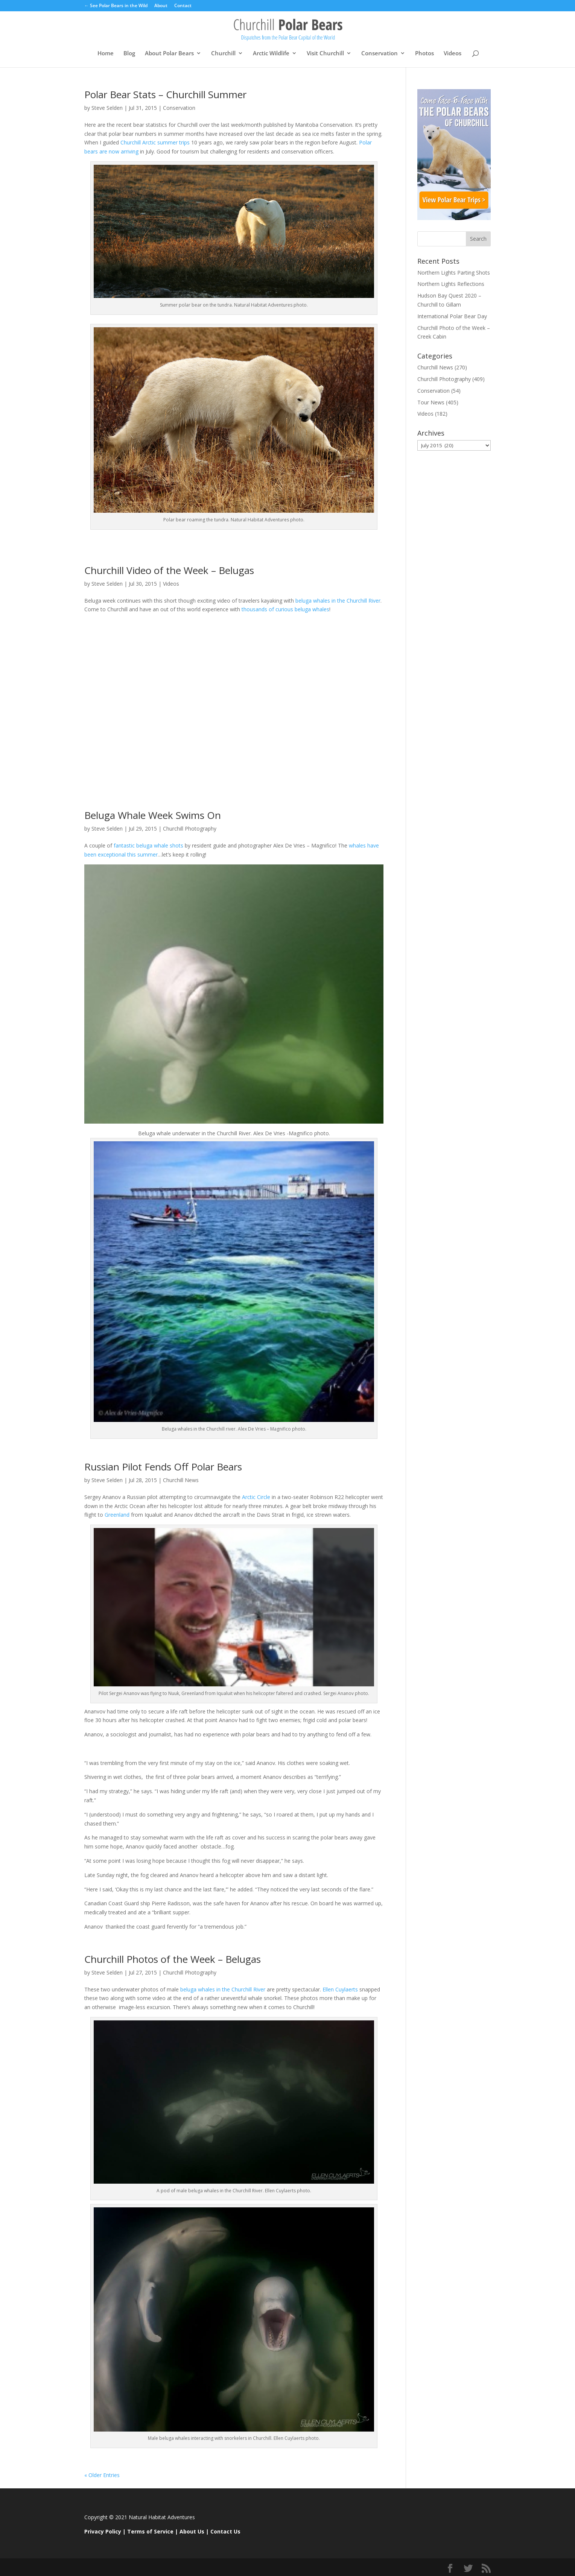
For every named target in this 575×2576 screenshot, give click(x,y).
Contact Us (225, 2531)
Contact (183, 6)
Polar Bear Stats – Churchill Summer (165, 94)
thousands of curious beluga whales (285, 609)
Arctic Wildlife (271, 53)
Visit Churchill (325, 53)
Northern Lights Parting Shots (453, 272)
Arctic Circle (256, 1497)
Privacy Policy (102, 2531)
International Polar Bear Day (452, 316)
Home (105, 53)
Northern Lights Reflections (450, 283)
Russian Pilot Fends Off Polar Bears (163, 1466)
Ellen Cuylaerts (340, 1989)
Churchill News (181, 1480)
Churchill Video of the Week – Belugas (169, 570)
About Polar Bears (169, 53)
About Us (191, 2531)
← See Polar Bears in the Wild (116, 6)
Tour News (430, 402)
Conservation (379, 53)
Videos (452, 53)
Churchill (223, 53)
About (160, 6)
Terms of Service (150, 2531)
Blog (129, 53)
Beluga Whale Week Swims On (152, 815)
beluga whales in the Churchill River (337, 600)
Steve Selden (107, 107)
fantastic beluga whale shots (149, 845)
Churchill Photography (189, 828)
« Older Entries (102, 2475)
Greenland (117, 1514)
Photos (424, 53)
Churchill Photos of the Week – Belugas (172, 1959)
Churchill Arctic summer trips (155, 142)
